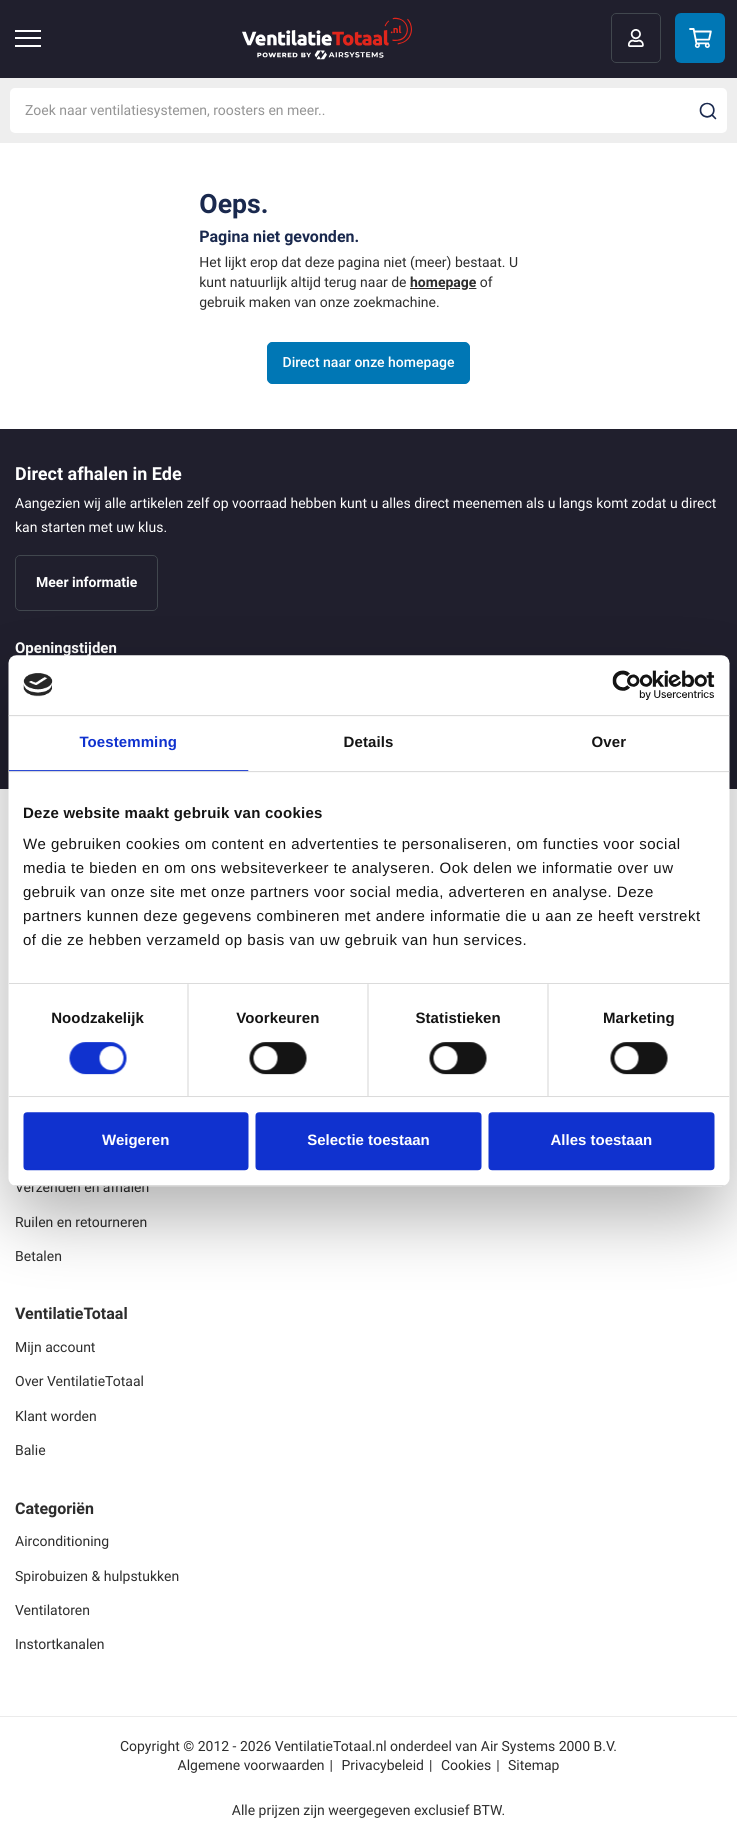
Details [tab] (369, 742)
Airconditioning (62, 1541)
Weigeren (135, 1140)
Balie (30, 1450)
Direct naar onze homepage (369, 362)
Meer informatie (86, 582)
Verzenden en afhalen (82, 1187)
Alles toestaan (601, 1140)
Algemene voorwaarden (251, 1765)
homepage (443, 282)
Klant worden (56, 1416)
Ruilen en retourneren (81, 1222)
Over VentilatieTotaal (79, 1381)
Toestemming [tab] (128, 742)
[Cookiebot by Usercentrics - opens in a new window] (626, 685)
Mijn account (55, 1347)
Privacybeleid (382, 1765)
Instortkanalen (59, 1644)
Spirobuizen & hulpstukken (97, 1576)
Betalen (38, 1256)
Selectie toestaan (368, 1140)
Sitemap (533, 1765)
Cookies (466, 1765)
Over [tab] (609, 742)
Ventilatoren (52, 1610)
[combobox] (368, 110)
